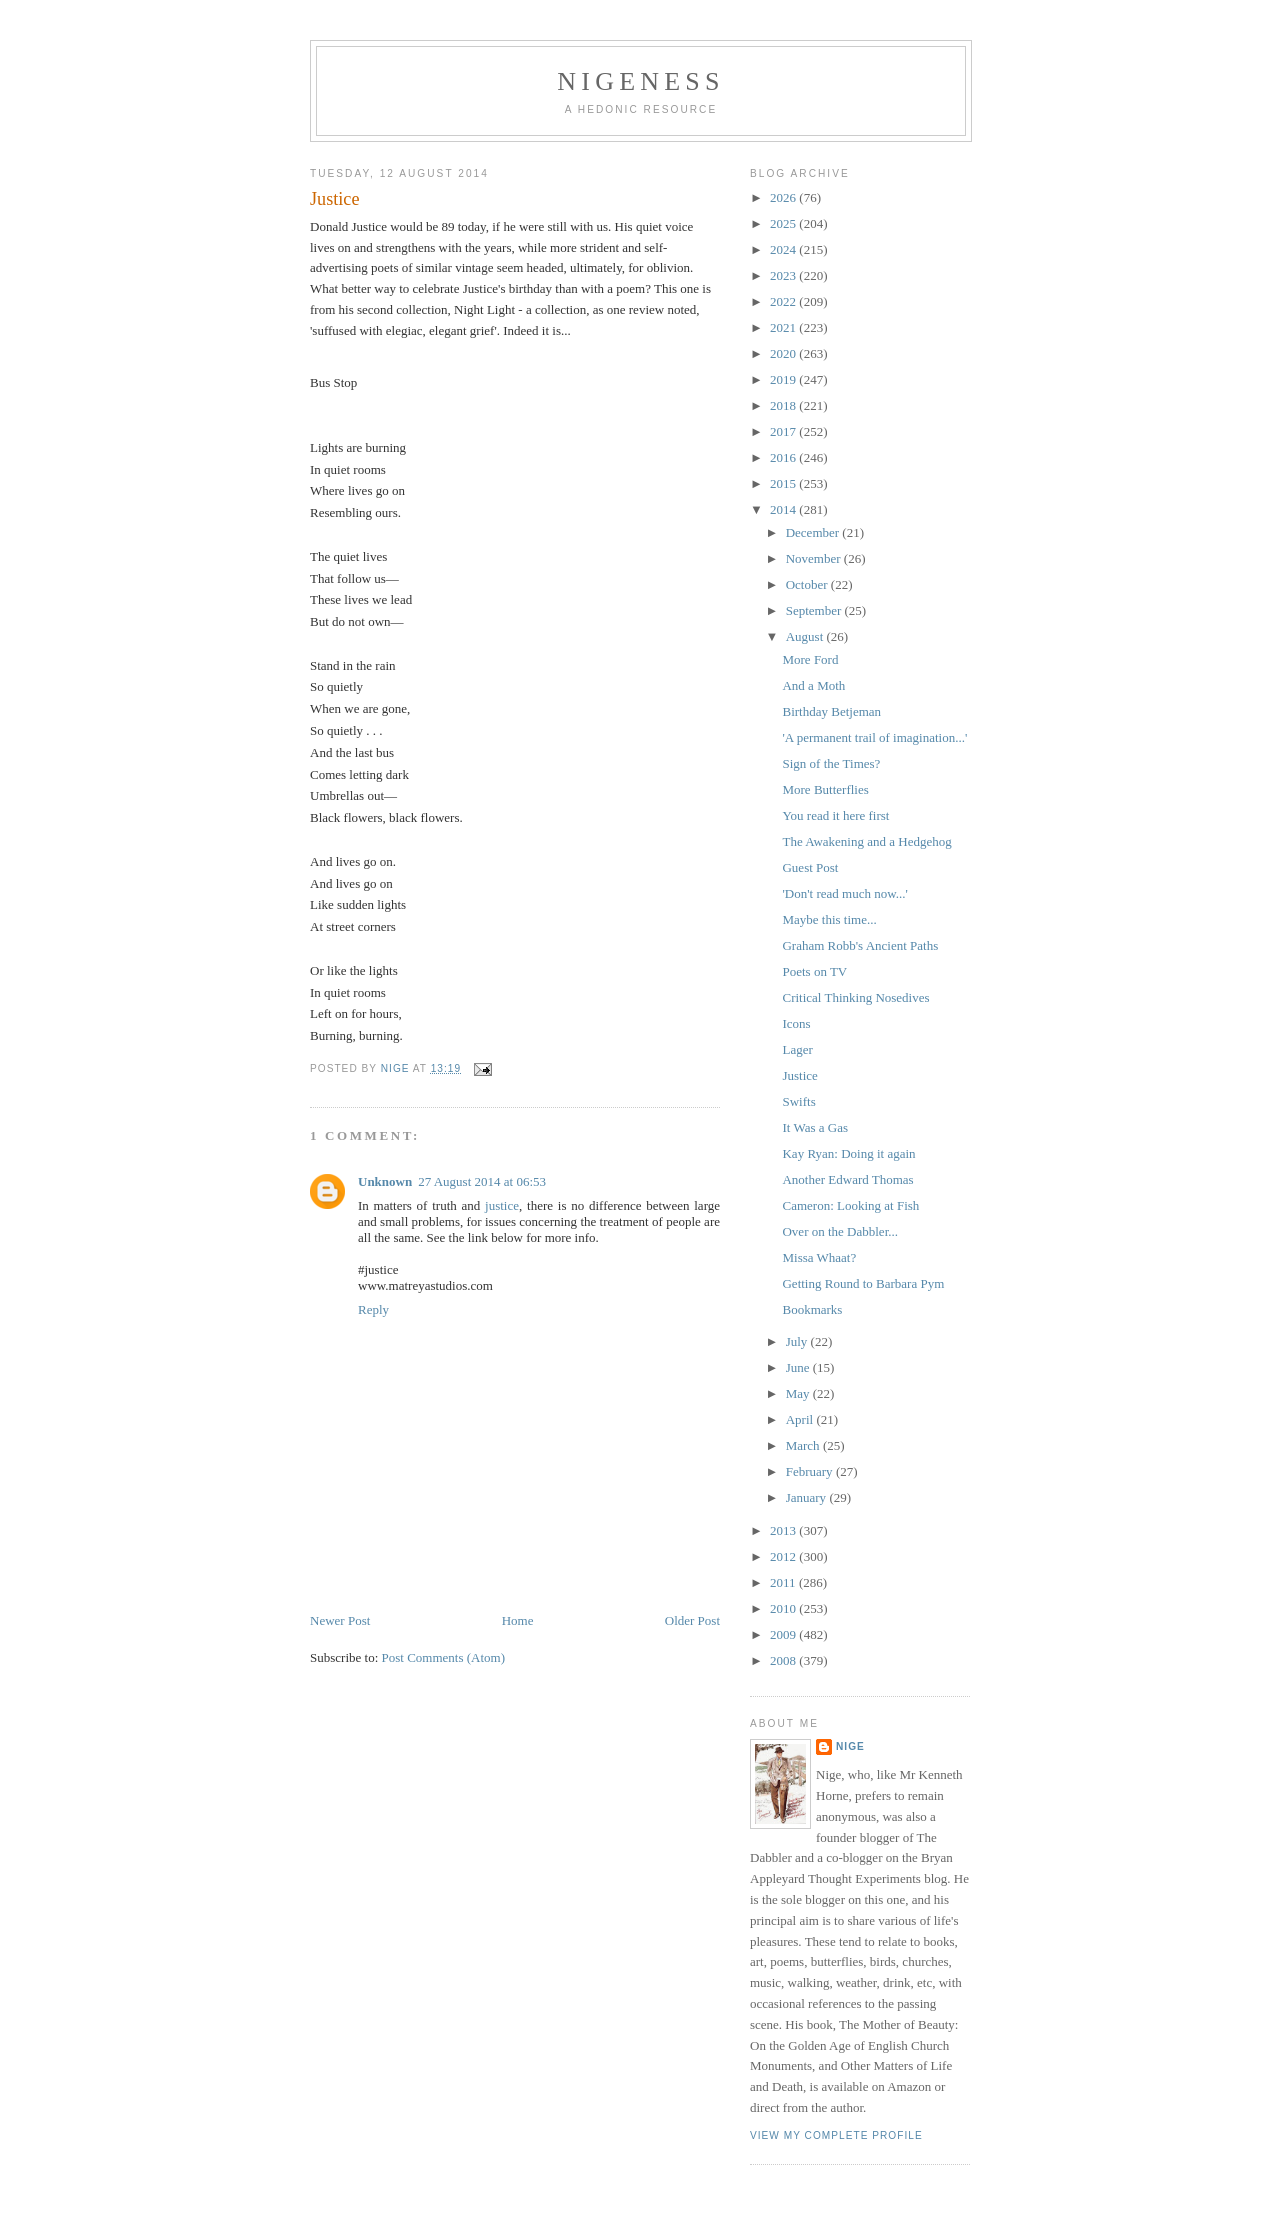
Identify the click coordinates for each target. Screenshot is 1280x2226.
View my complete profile (836, 2135)
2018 (784, 405)
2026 (784, 197)
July (798, 1341)
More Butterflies (825, 789)
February (811, 1471)
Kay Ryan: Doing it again (848, 1153)
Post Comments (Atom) (444, 1627)
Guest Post (810, 867)
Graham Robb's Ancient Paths (860, 945)
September (815, 610)
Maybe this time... (829, 919)
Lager (797, 1049)
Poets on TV (814, 971)
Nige (850, 1746)
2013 (784, 1530)
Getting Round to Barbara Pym (863, 1283)
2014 (784, 509)
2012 (784, 1556)
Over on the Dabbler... (840, 1231)
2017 (784, 431)
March (804, 1445)
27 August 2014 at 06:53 (482, 1151)
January (808, 1497)
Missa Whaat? (819, 1257)
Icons (796, 1023)
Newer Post (340, 1590)
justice (502, 1175)
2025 (784, 223)
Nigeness (640, 81)
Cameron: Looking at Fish (850, 1205)
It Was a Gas (815, 1127)
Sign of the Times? (831, 763)
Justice (799, 1075)
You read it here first (835, 815)
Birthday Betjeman (831, 711)
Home (518, 1590)
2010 (784, 1608)
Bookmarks (812, 1309)
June (799, 1367)
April (801, 1419)
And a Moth (813, 685)
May (799, 1393)
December (814, 532)
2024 (784, 249)
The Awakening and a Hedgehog (866, 841)
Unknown (385, 1151)
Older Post (692, 1590)
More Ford (810, 659)
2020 (784, 353)
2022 (784, 301)
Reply (373, 1279)
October (808, 584)
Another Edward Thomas (847, 1179)
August (806, 636)
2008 (784, 1660)
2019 (784, 379)
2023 (784, 275)
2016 (784, 457)
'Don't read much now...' (844, 893)
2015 (784, 483)
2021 (784, 327)
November (815, 558)
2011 (784, 1582)
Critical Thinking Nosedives (855, 997)
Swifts (798, 1101)
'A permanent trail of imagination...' (874, 737)
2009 (784, 1634)
